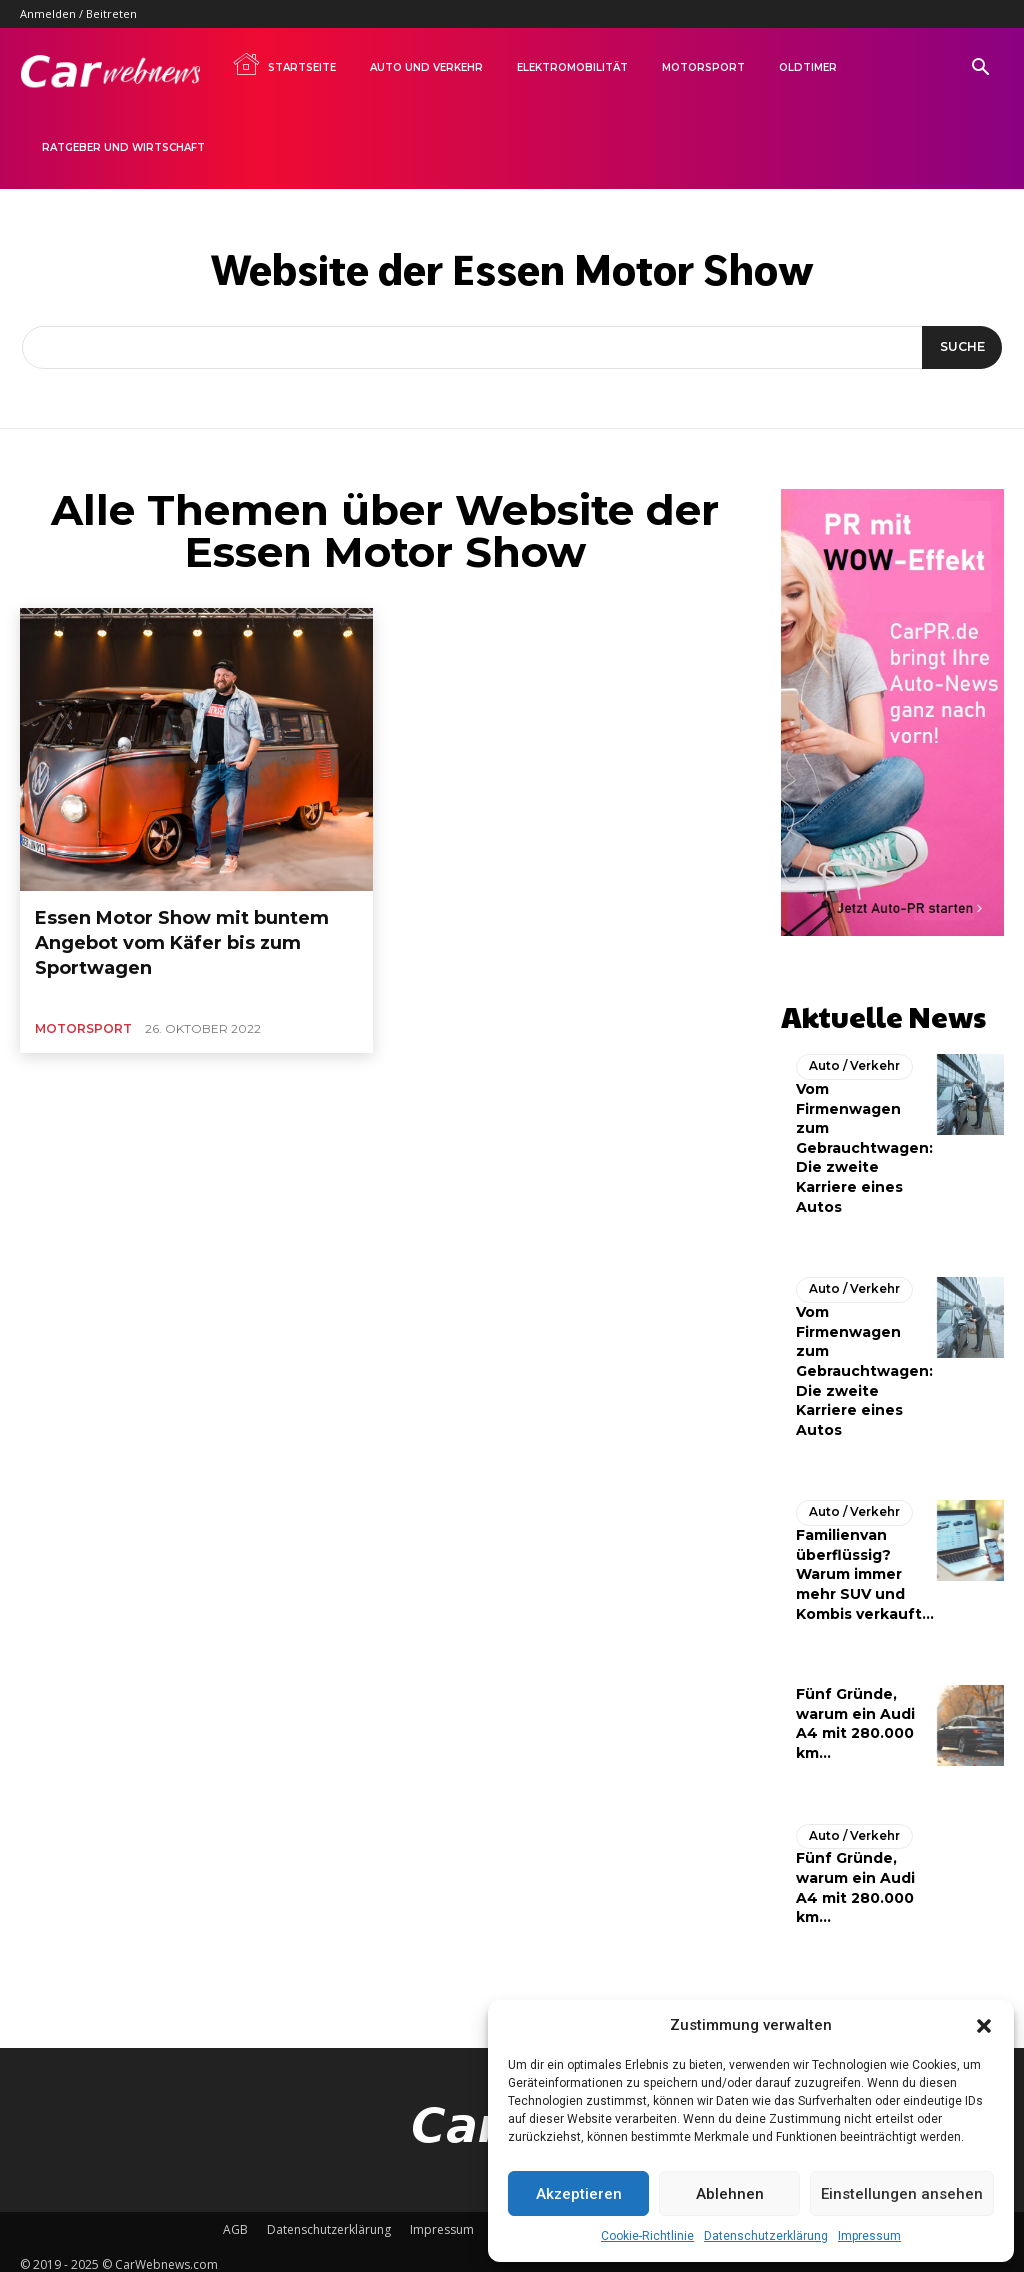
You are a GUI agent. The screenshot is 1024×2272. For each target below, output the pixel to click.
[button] (984, 2026)
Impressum (869, 2236)
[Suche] (958, 348)
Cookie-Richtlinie (647, 2236)
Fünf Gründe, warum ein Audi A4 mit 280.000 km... (855, 1877)
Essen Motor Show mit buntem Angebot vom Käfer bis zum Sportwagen (189, 925)
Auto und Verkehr (426, 67)
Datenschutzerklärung (766, 2236)
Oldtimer (808, 67)
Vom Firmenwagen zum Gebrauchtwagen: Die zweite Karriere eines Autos (864, 1140)
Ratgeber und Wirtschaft (123, 147)
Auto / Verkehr (850, 1059)
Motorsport (703, 67)
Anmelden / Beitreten (78, 13)
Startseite (284, 64)
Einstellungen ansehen (902, 2194)
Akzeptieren (579, 2194)
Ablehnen (730, 2194)
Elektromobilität (572, 67)
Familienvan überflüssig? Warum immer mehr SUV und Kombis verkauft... (865, 1565)
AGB (235, 2218)
